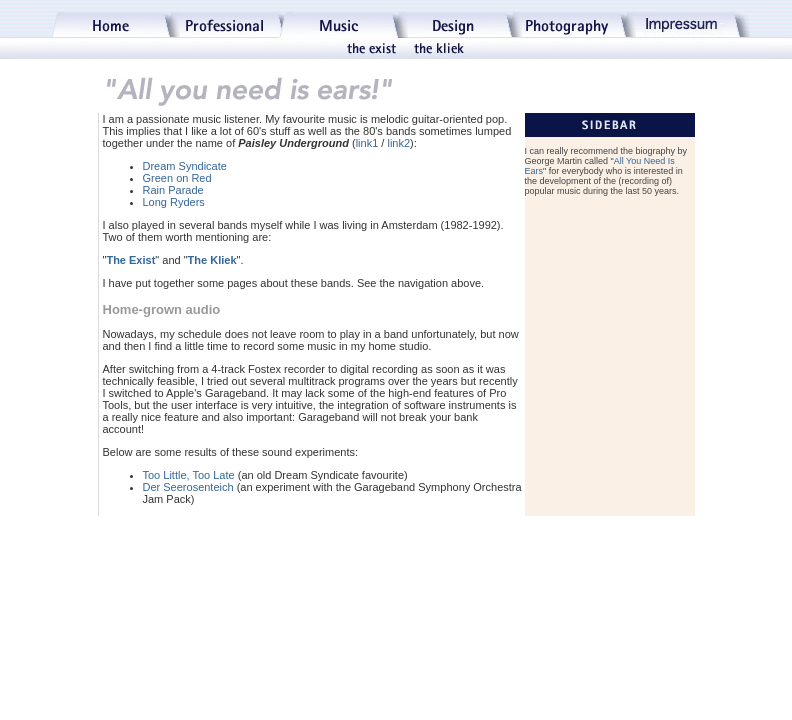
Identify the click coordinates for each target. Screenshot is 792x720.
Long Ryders (174, 202)
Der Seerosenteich (188, 487)
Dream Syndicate (185, 166)
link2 (398, 143)
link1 (367, 143)
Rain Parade (173, 190)
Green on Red (177, 178)
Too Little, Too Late (189, 475)
